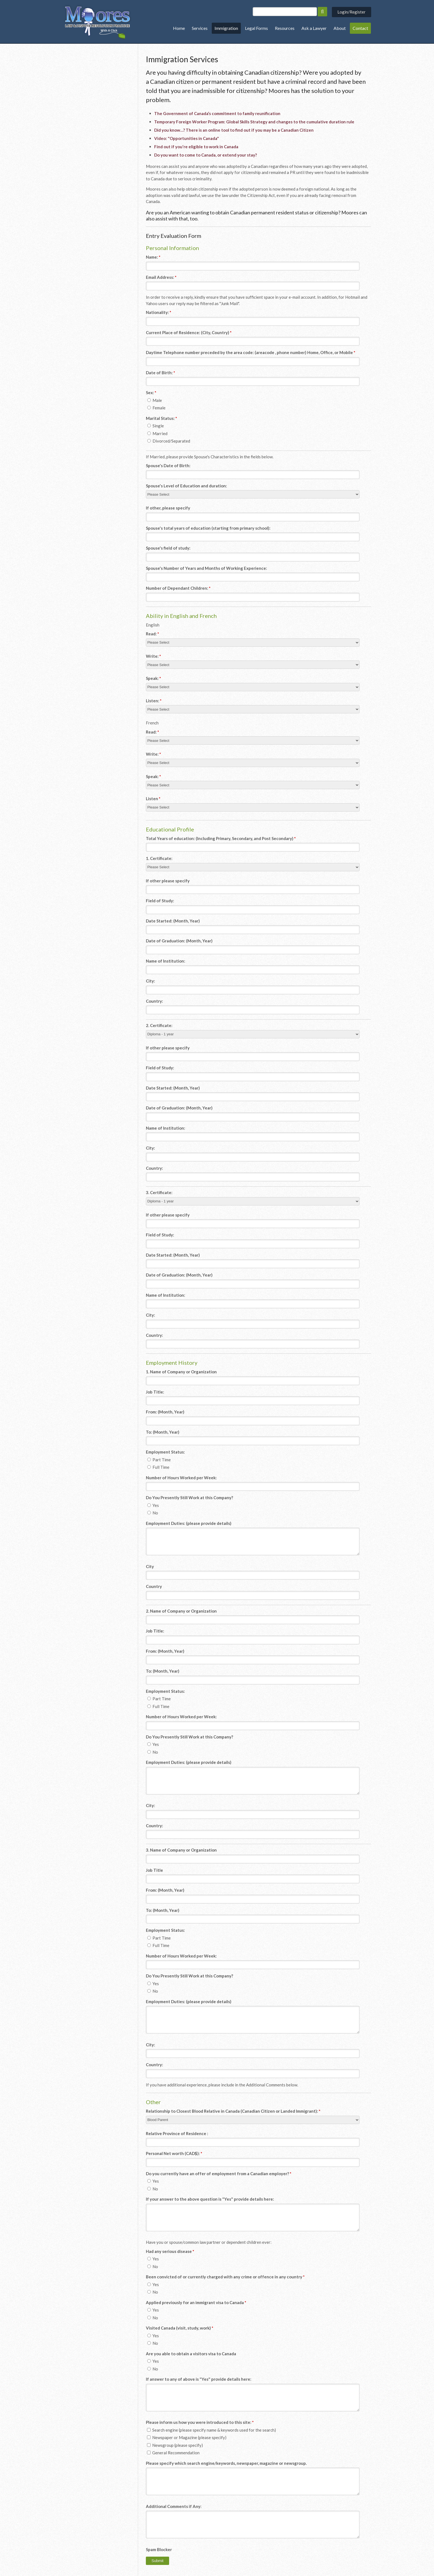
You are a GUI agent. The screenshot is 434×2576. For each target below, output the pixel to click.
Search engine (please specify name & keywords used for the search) (211, 2429)
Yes (153, 1505)
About (340, 28)
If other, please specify (168, 507)
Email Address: (161, 277)
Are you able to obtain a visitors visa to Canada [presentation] (191, 2353)
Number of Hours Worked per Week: (181, 1477)
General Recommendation (173, 2452)
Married (157, 433)
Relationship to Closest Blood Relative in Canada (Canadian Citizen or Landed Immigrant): (233, 2111)
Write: (153, 656)
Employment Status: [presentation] (165, 1451)
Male (154, 400)
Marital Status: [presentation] (161, 418)
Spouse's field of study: (168, 547)
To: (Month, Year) (162, 1431)
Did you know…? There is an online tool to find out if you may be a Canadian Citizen (234, 130)
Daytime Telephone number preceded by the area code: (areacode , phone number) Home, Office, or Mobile (250, 352)
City (150, 1566)
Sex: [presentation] (151, 392)
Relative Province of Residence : (177, 2133)
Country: (154, 1001)
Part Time (159, 1459)
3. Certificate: (159, 1192)
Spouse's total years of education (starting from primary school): (208, 528)
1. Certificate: (159, 858)
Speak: (153, 678)
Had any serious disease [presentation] (170, 2251)
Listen (153, 798)
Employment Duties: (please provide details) (188, 1523)
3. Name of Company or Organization (181, 1849)
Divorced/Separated (168, 440)
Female (156, 407)
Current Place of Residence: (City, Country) (189, 332)
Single (155, 425)
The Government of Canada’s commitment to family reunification (217, 113)
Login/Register (351, 11)
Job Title (154, 1870)
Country (154, 1586)
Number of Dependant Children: (178, 588)
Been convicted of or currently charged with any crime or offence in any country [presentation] (225, 2276)
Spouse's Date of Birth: (168, 465)
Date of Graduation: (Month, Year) (179, 940)
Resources (284, 28)
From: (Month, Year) (165, 1411)
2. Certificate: (159, 1025)
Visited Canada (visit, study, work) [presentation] (179, 2327)
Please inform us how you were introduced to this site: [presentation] (200, 2422)
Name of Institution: (165, 960)
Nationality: (158, 312)
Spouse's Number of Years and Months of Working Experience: (206, 568)
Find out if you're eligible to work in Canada (196, 146)
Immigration (226, 28)
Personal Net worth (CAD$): (174, 2153)
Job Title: (155, 1391)
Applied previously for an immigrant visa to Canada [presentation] (196, 2302)
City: (150, 980)
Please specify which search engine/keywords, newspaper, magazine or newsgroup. (226, 2463)
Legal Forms (256, 28)
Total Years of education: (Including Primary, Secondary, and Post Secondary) (221, 838)
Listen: (154, 700)
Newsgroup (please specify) (175, 2445)
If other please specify (168, 880)
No (152, 1512)
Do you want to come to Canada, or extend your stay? (205, 154)
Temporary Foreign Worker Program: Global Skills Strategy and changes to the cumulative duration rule (254, 121)
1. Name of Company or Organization (181, 1371)
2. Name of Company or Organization (181, 1610)
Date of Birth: (160, 372)
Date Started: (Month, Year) (173, 920)
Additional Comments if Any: (174, 2506)
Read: (152, 633)
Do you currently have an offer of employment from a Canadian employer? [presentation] (218, 2173)
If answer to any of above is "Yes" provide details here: (198, 2379)
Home (179, 28)
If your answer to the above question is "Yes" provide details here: (210, 2199)
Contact (360, 28)
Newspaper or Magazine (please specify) (186, 2437)
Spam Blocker (159, 2549)
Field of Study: (160, 900)
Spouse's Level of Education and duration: (186, 485)
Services (200, 28)
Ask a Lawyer (314, 28)
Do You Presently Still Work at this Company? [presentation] (189, 1497)
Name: (153, 256)
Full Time (158, 1467)
